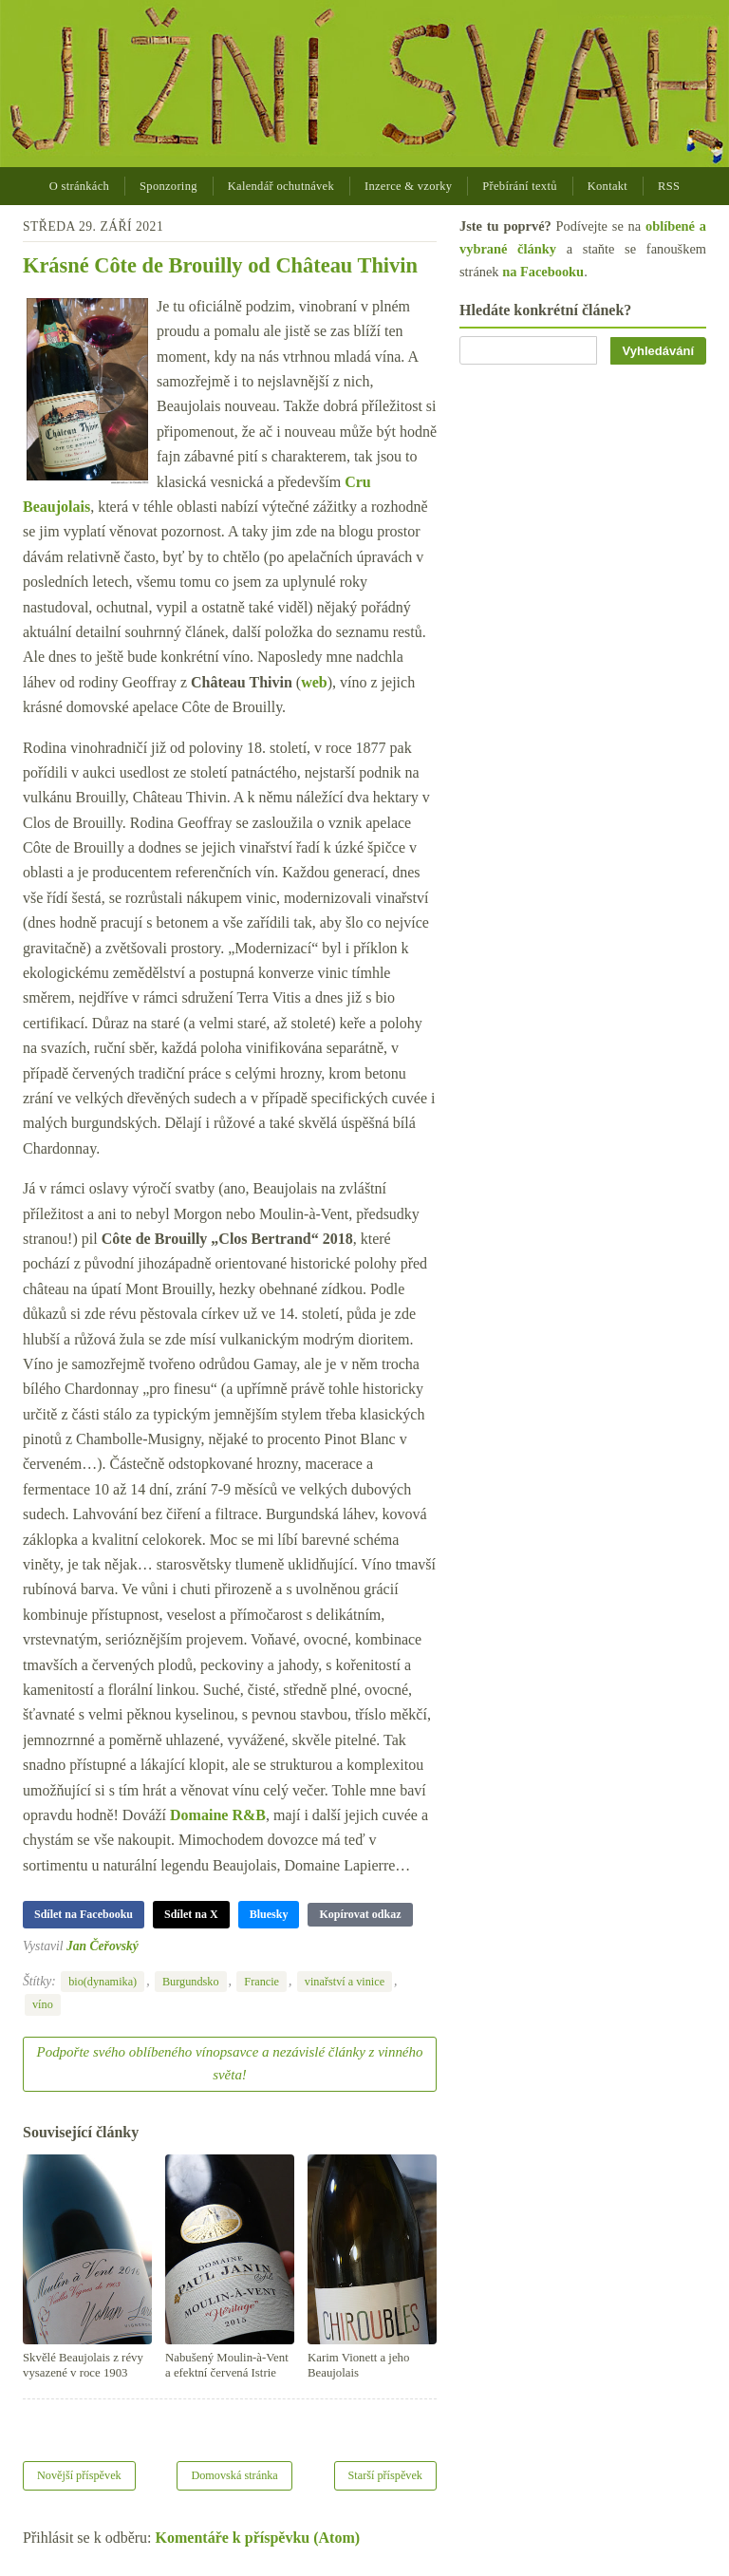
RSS (669, 186)
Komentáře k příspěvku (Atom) (258, 2537)
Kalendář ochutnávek (281, 186)
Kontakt (607, 186)
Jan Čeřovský (102, 1946)
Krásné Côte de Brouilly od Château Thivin (220, 265)
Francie (261, 1981)
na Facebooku (543, 271)
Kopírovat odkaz (360, 1914)
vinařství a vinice (344, 1981)
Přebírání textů (519, 186)
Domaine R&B (218, 1815)
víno (42, 2004)
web (314, 682)
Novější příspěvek (79, 2475)
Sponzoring (168, 186)
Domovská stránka (234, 2475)
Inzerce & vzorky (408, 186)
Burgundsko (190, 1981)
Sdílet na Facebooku (83, 1914)
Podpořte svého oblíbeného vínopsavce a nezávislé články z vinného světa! (230, 2063)
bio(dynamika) (102, 1981)
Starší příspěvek (385, 2475)
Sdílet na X (191, 1914)
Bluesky (269, 1914)
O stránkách (79, 186)
